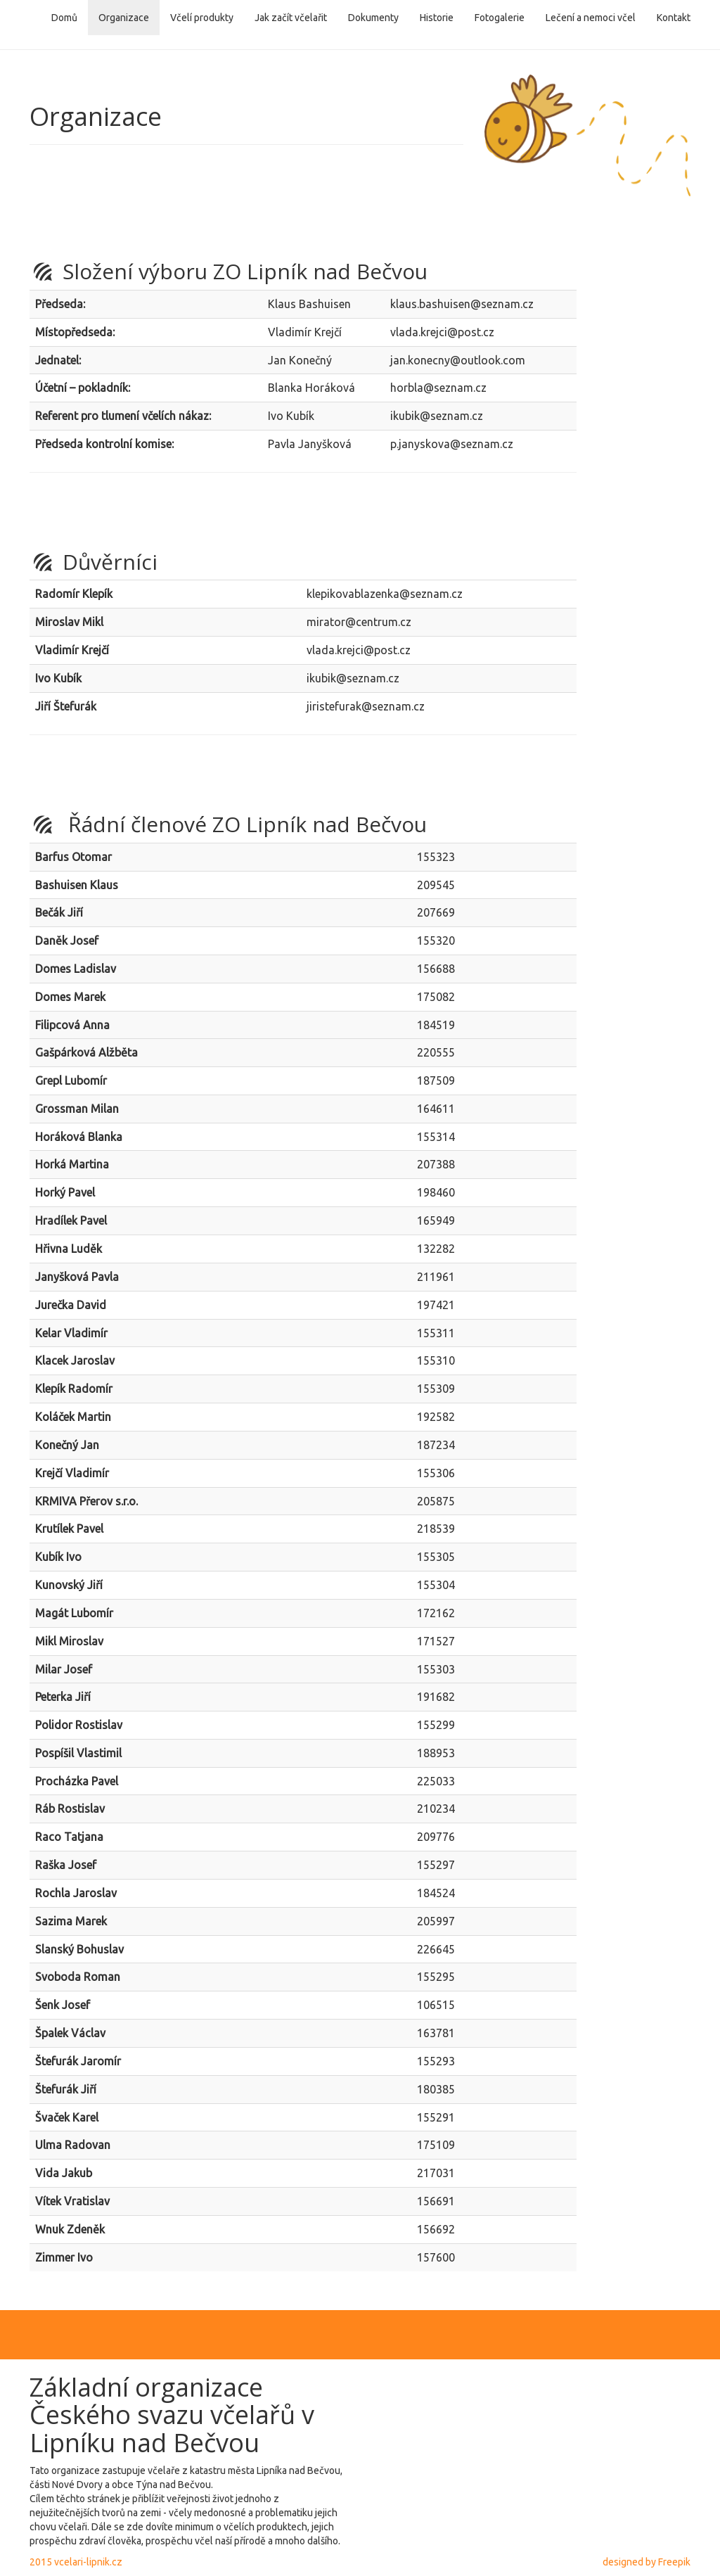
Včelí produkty (201, 17)
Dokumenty (373, 17)
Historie (437, 17)
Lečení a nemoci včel (591, 17)
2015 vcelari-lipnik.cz (76, 2562)
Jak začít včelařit (291, 17)
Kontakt (673, 17)
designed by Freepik (646, 2562)
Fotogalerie (500, 17)
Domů (64, 17)
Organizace (123, 17)
